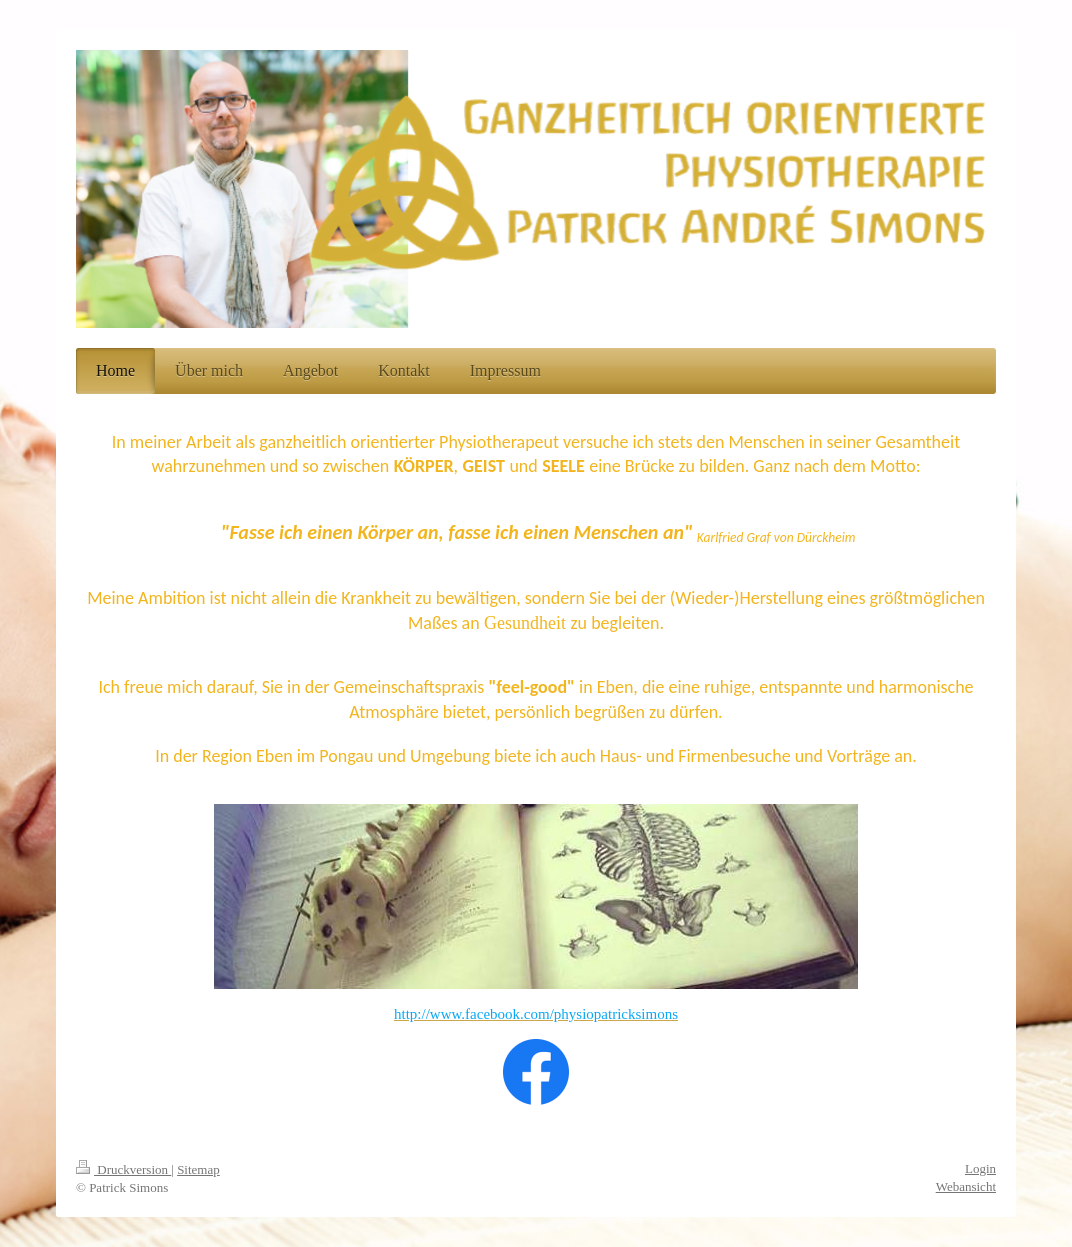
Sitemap (198, 1169)
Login (980, 1168)
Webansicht (966, 1186)
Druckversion (123, 1169)
